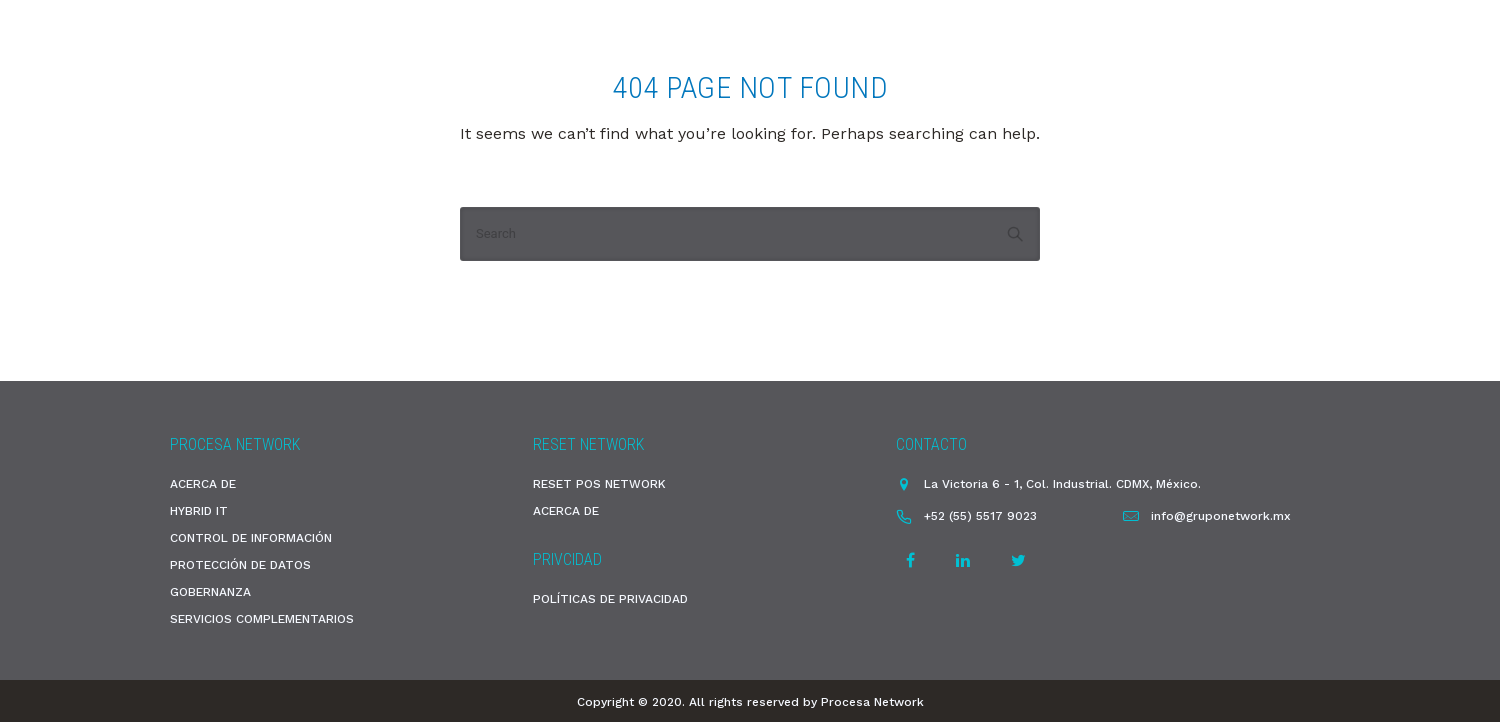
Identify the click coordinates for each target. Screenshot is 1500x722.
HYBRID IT (199, 511)
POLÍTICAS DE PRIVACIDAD (610, 599)
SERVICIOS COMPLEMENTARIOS (262, 619)
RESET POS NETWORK (599, 484)
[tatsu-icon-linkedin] (966, 560)
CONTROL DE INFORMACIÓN (251, 538)
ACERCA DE (203, 484)
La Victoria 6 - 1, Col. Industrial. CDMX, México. (1062, 484)
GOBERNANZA (210, 592)
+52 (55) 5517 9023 (980, 516)
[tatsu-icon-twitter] (1018, 560)
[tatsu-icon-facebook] (913, 560)
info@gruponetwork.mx (1221, 516)
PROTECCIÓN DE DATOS (240, 565)
